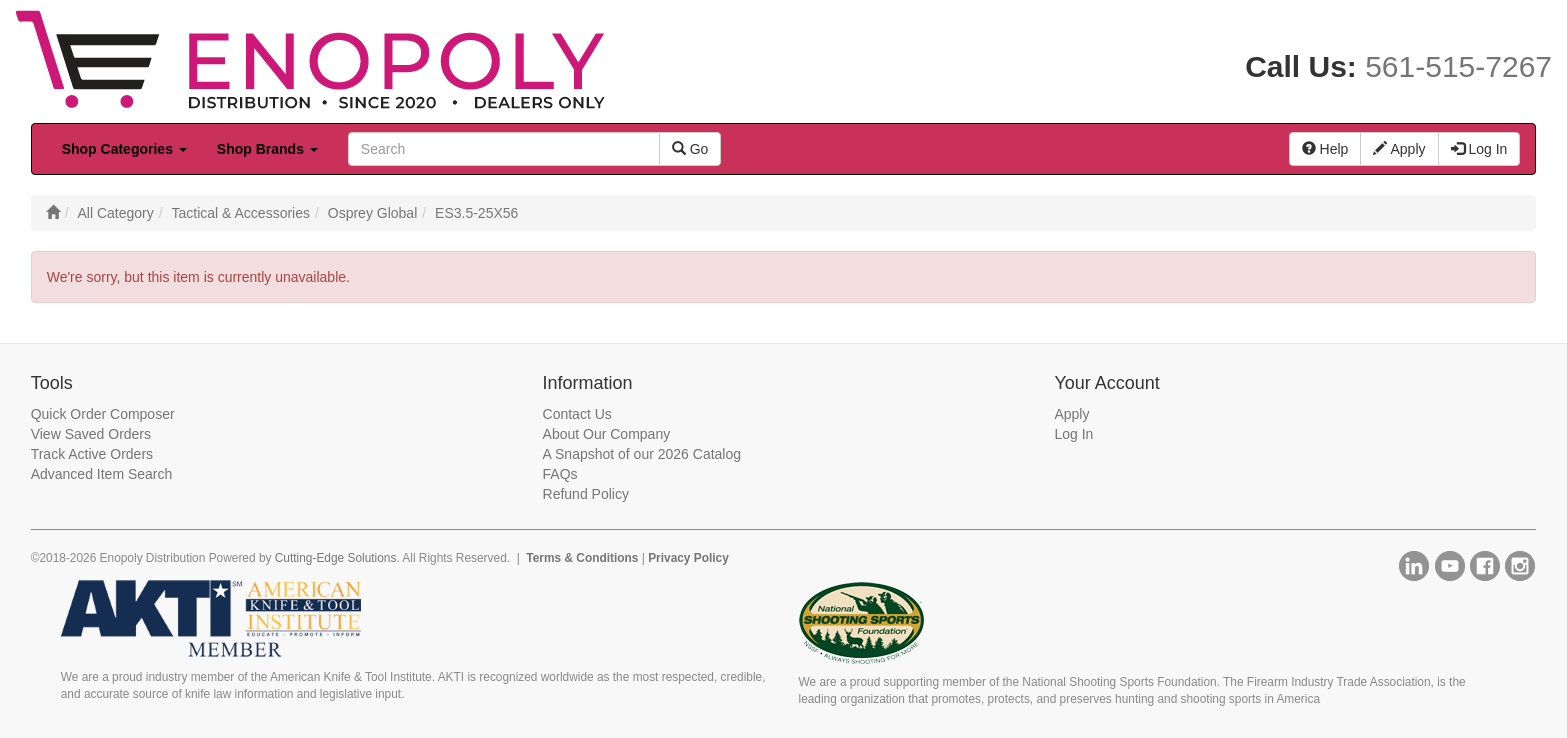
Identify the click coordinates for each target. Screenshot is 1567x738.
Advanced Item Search (102, 474)
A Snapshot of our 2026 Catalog (642, 454)
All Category (115, 213)
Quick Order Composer (103, 414)
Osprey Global (372, 213)
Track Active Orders (92, 454)
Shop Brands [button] (267, 149)
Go (690, 149)
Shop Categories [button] (124, 149)
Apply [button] (1399, 149)
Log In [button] (1479, 149)
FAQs (560, 474)
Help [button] (1325, 149)
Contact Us (577, 414)
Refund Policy (586, 494)
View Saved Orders (91, 434)
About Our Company (607, 434)
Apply (1071, 414)
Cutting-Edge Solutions (336, 558)
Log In (1073, 434)
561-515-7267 (1458, 66)
